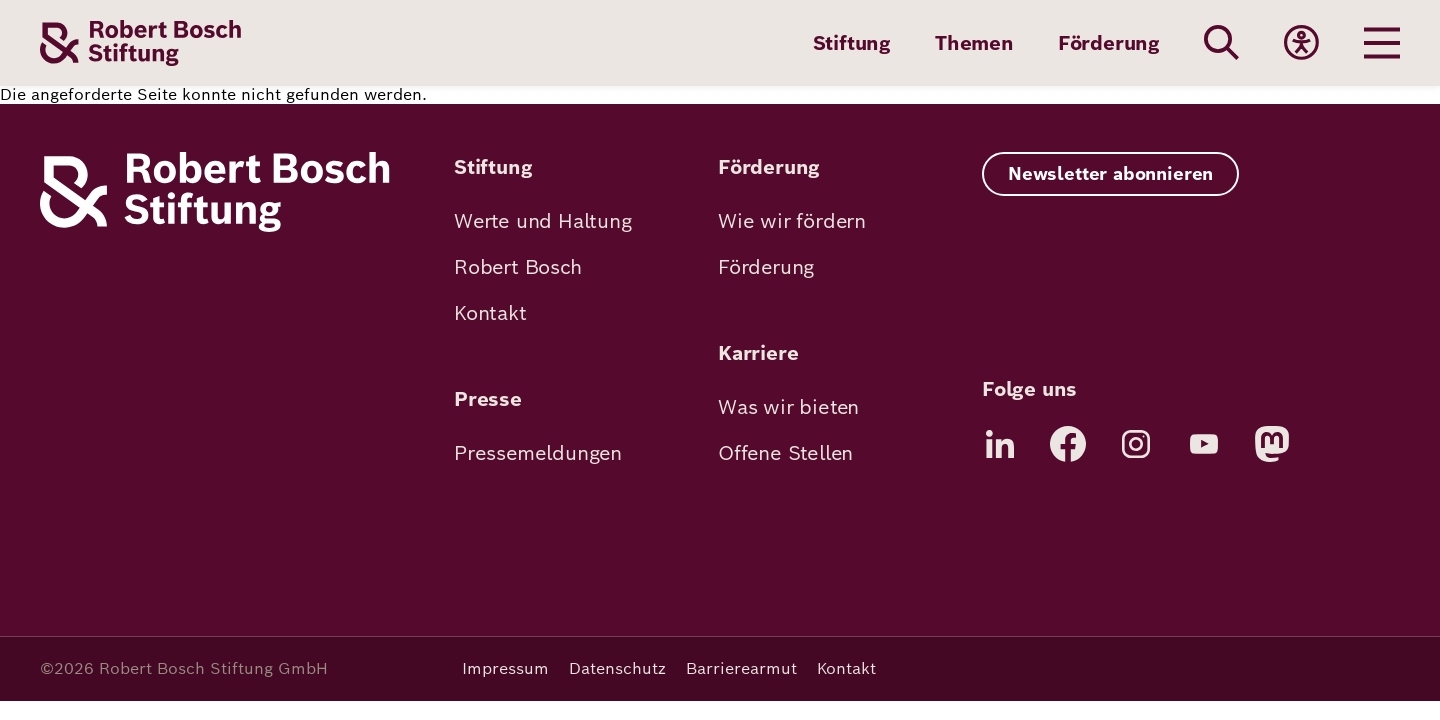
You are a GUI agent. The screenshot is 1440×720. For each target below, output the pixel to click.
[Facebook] (1068, 444)
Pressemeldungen (538, 453)
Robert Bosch (518, 267)
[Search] (1222, 43)
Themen (974, 43)
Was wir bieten (788, 407)
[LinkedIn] (1000, 444)
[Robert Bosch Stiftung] (215, 226)
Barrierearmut (741, 668)
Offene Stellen (785, 453)
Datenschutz (617, 668)
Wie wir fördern (792, 221)
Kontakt (490, 313)
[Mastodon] (1272, 444)
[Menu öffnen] (1382, 43)
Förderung (1109, 43)
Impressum (505, 668)
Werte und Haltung (543, 221)
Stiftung (852, 43)
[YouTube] (1204, 444)
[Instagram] (1136, 444)
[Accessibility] (1302, 43)
